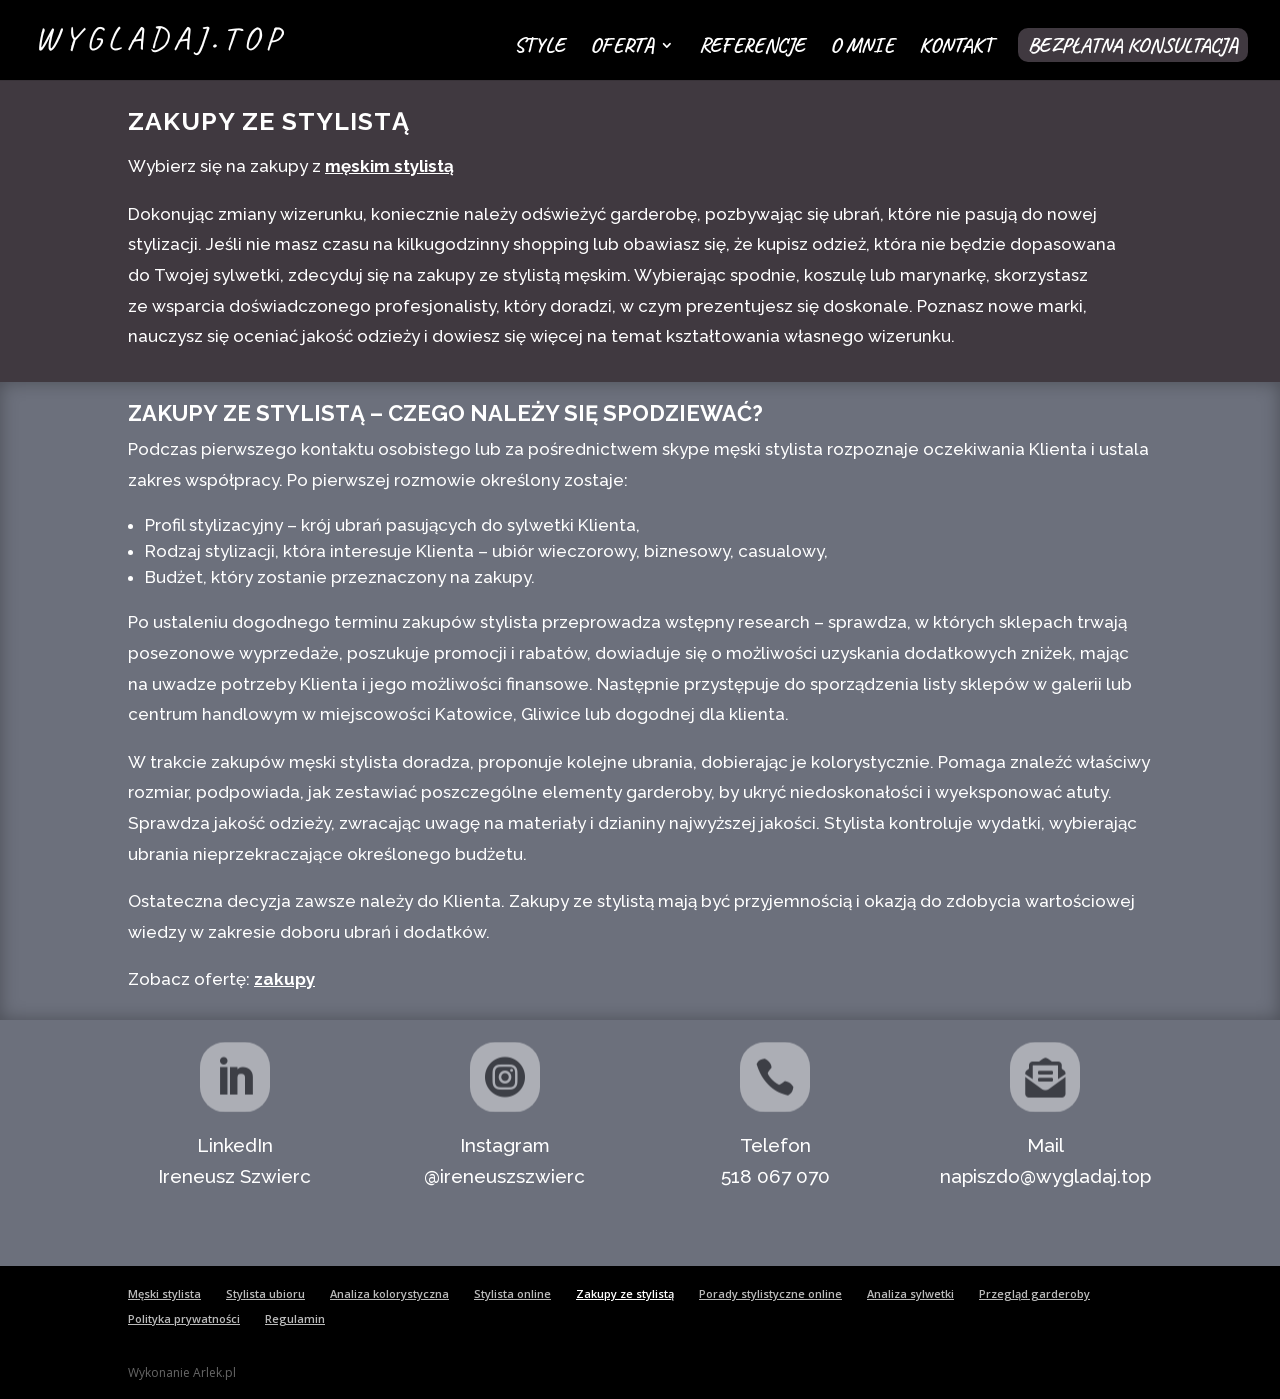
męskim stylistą (389, 166)
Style (539, 48)
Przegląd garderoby (1034, 1293)
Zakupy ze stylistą (625, 1293)
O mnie (862, 48)
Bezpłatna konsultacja (1133, 45)
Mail (1045, 1145)
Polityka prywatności (184, 1318)
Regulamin (295, 1318)
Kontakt (956, 48)
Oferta (622, 48)
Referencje (752, 48)
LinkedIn (235, 1145)
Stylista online (512, 1293)
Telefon (775, 1145)
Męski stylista (164, 1293)
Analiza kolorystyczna (389, 1293)
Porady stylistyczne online (770, 1293)
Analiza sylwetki (910, 1293)
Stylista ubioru (265, 1293)
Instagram (505, 1145)
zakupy (284, 979)
